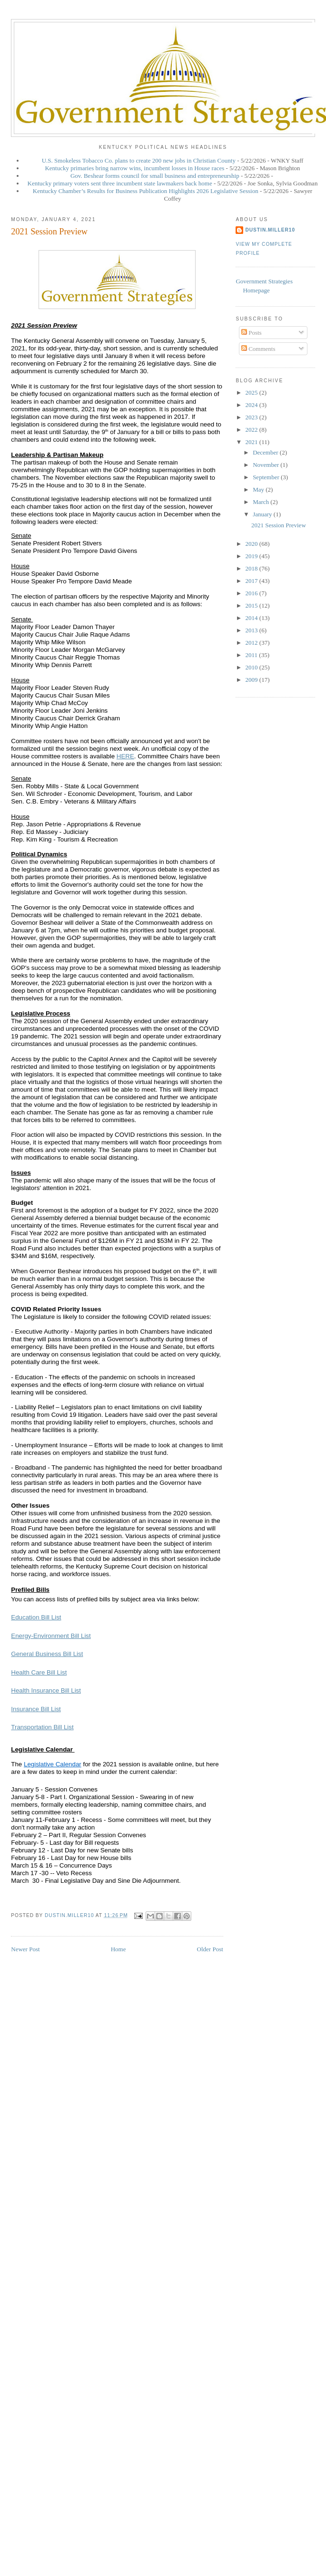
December (266, 452)
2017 (252, 580)
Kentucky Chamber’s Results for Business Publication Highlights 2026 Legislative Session (145, 190)
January (263, 514)
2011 (252, 655)
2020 (252, 543)
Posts (251, 332)
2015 (252, 605)
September (267, 477)
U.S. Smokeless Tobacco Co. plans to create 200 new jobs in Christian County (139, 160)
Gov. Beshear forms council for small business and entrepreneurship (154, 175)
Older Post (210, 1949)
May (259, 489)
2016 (252, 593)
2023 (252, 417)
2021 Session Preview (278, 525)
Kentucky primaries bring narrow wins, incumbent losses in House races (134, 168)
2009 (252, 679)
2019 (252, 556)
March (261, 501)
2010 (252, 667)
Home (118, 1949)
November (266, 464)
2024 (252, 404)
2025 (252, 392)
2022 (252, 429)
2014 (252, 617)
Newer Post (25, 1949)
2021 (252, 441)
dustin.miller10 (270, 229)
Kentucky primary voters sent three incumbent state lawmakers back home (120, 183)
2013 (252, 630)
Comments (258, 348)
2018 (252, 568)
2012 (252, 642)
